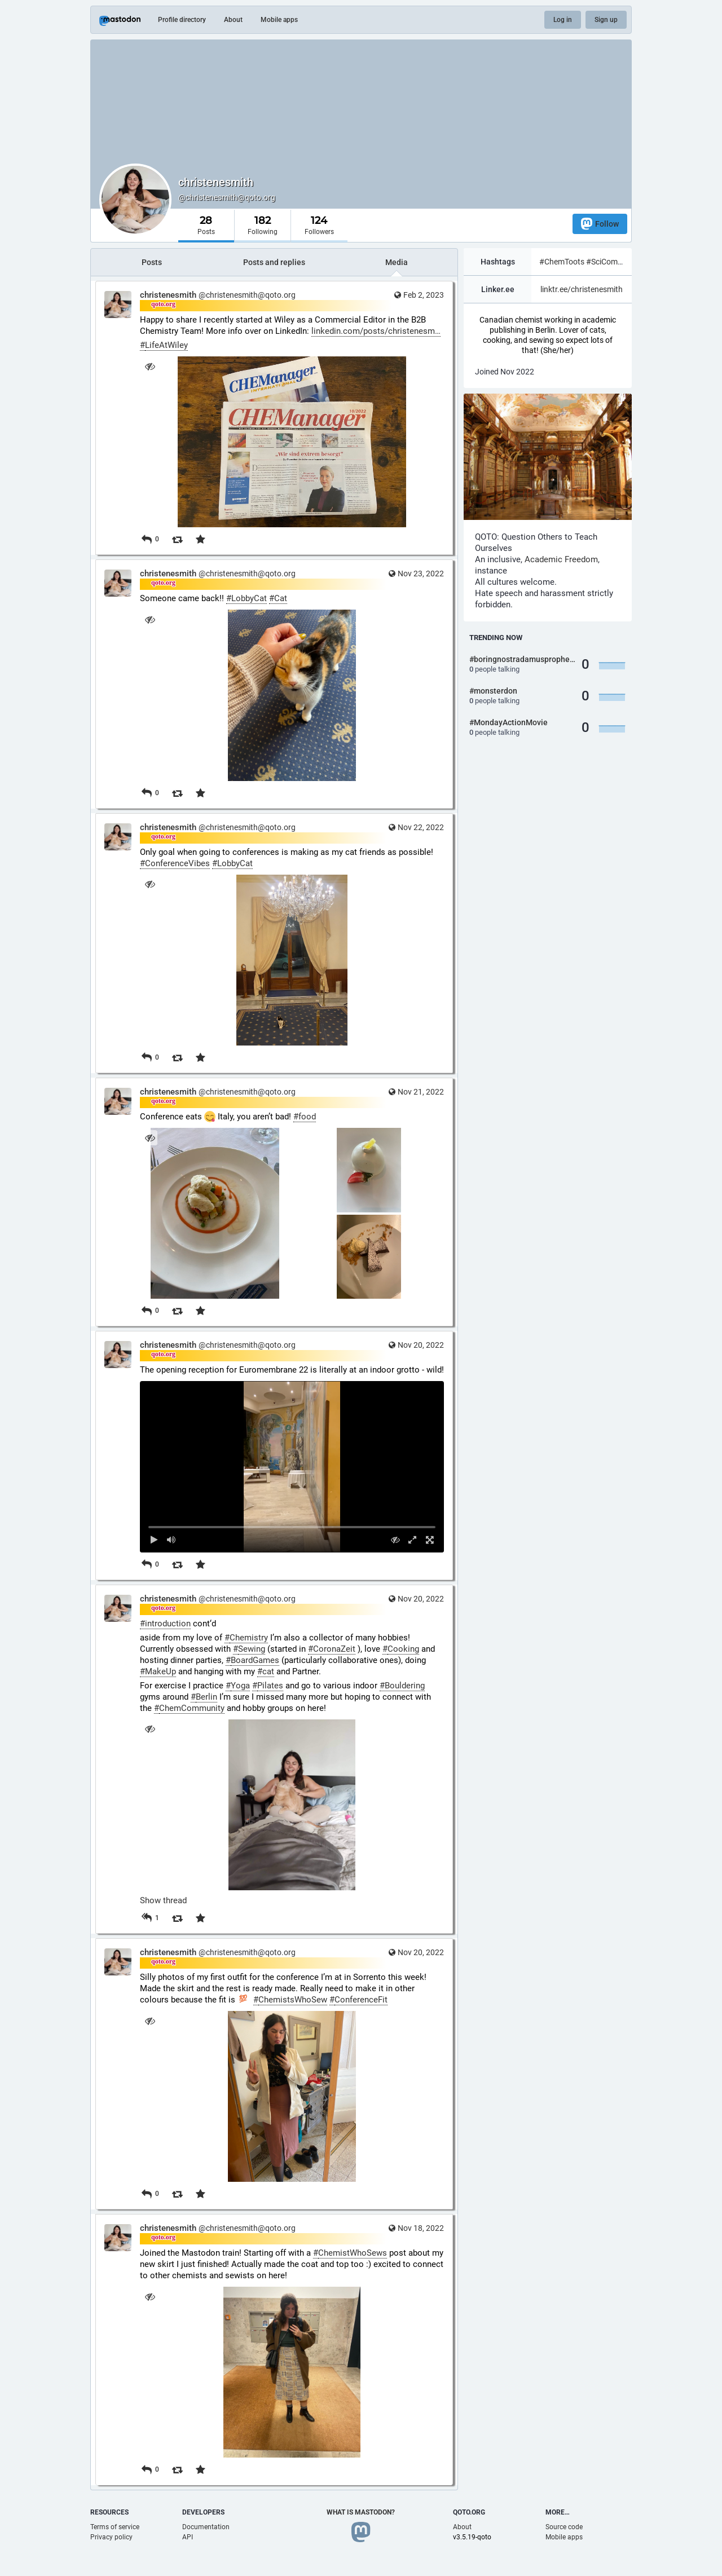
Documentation (206, 2527)
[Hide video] (395, 1540)
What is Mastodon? (361, 2512)
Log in (562, 20)
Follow (600, 224)
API (187, 2537)
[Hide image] (149, 366)
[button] (292, 1466)
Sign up (606, 20)
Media (396, 262)
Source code (564, 2527)
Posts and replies (274, 262)
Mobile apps (279, 20)
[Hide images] (149, 1137)
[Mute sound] (171, 1540)
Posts (152, 262)
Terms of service (114, 2527)
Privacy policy (111, 2537)
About (233, 20)
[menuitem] (292, 1466)
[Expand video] (412, 1540)
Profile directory (182, 20)
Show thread (163, 1900)
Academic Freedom (561, 559)
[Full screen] (429, 1540)
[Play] (154, 1540)
